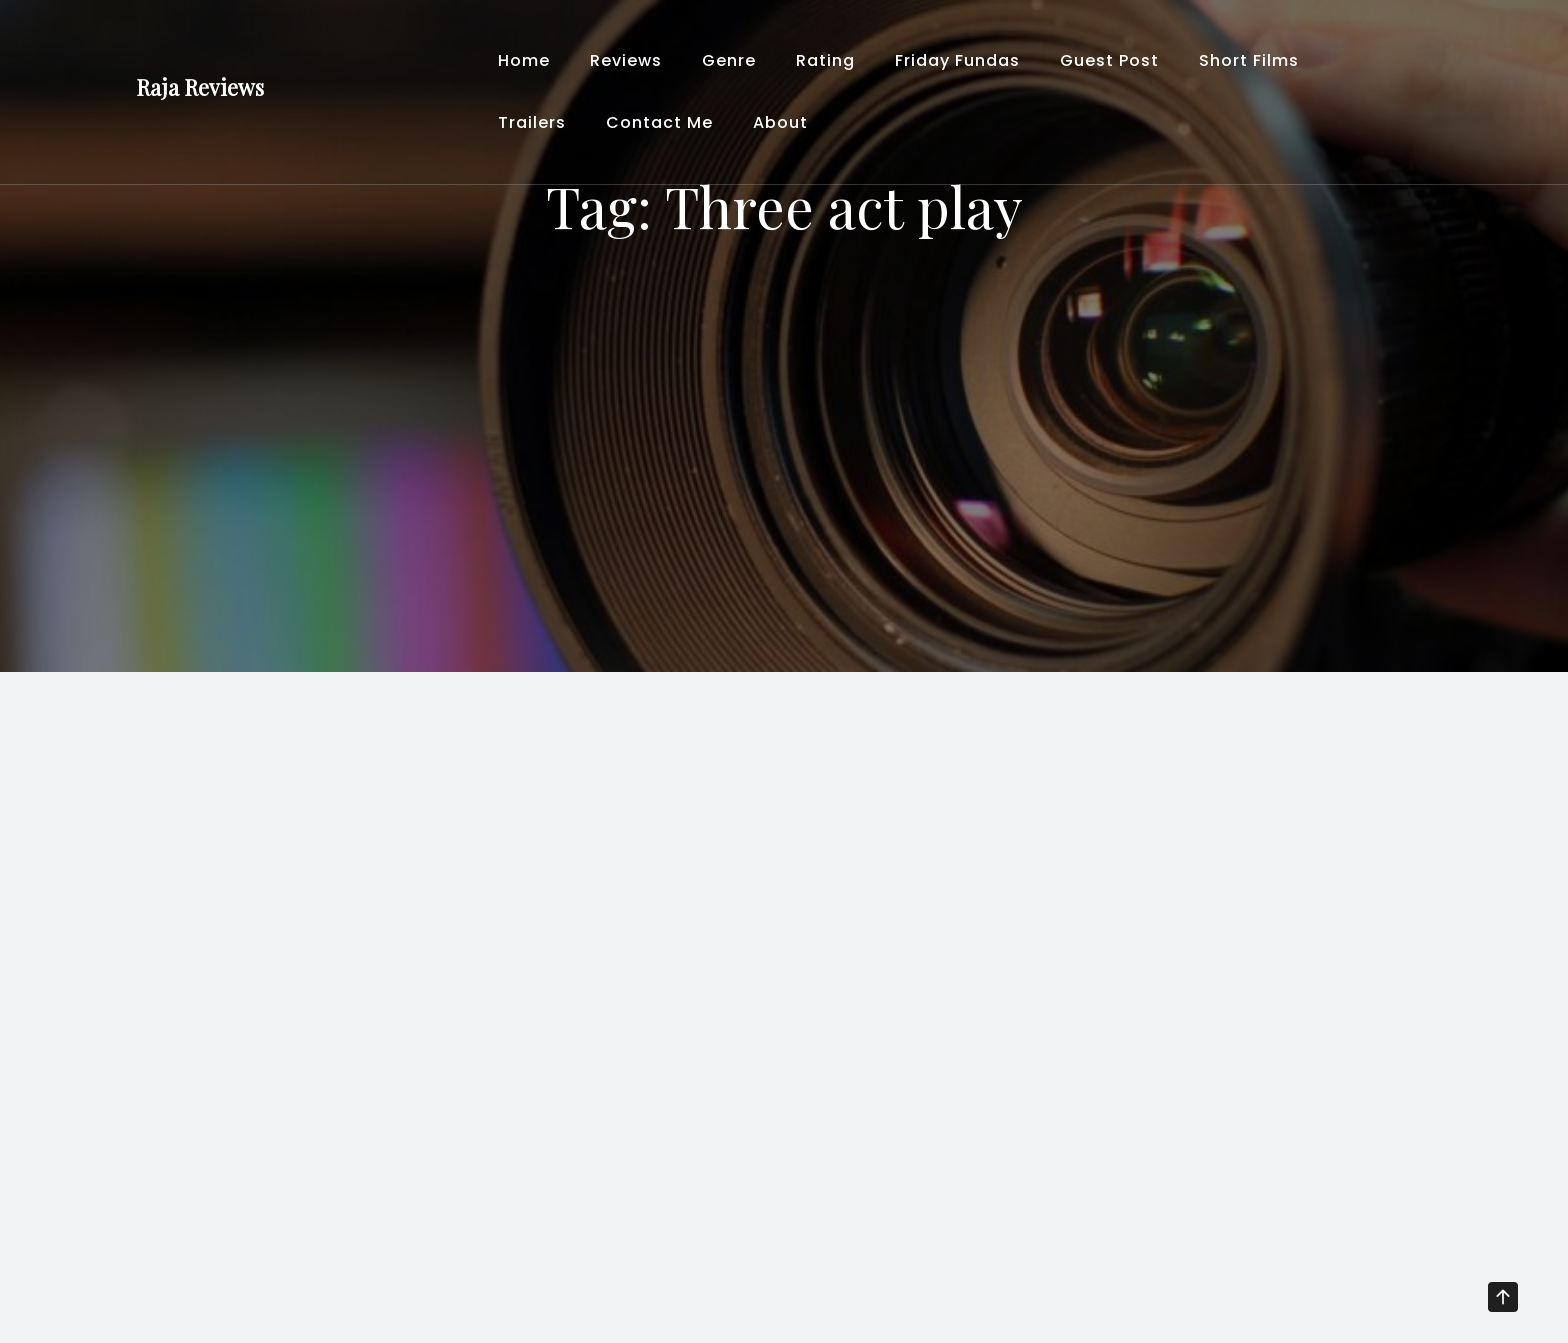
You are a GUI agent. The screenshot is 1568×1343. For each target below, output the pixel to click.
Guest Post (1109, 60)
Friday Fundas (957, 60)
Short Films (1249, 60)
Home (524, 60)
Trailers (532, 122)
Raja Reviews (200, 87)
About (780, 122)
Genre (729, 60)
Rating (825, 60)
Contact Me (659, 122)
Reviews (626, 60)
